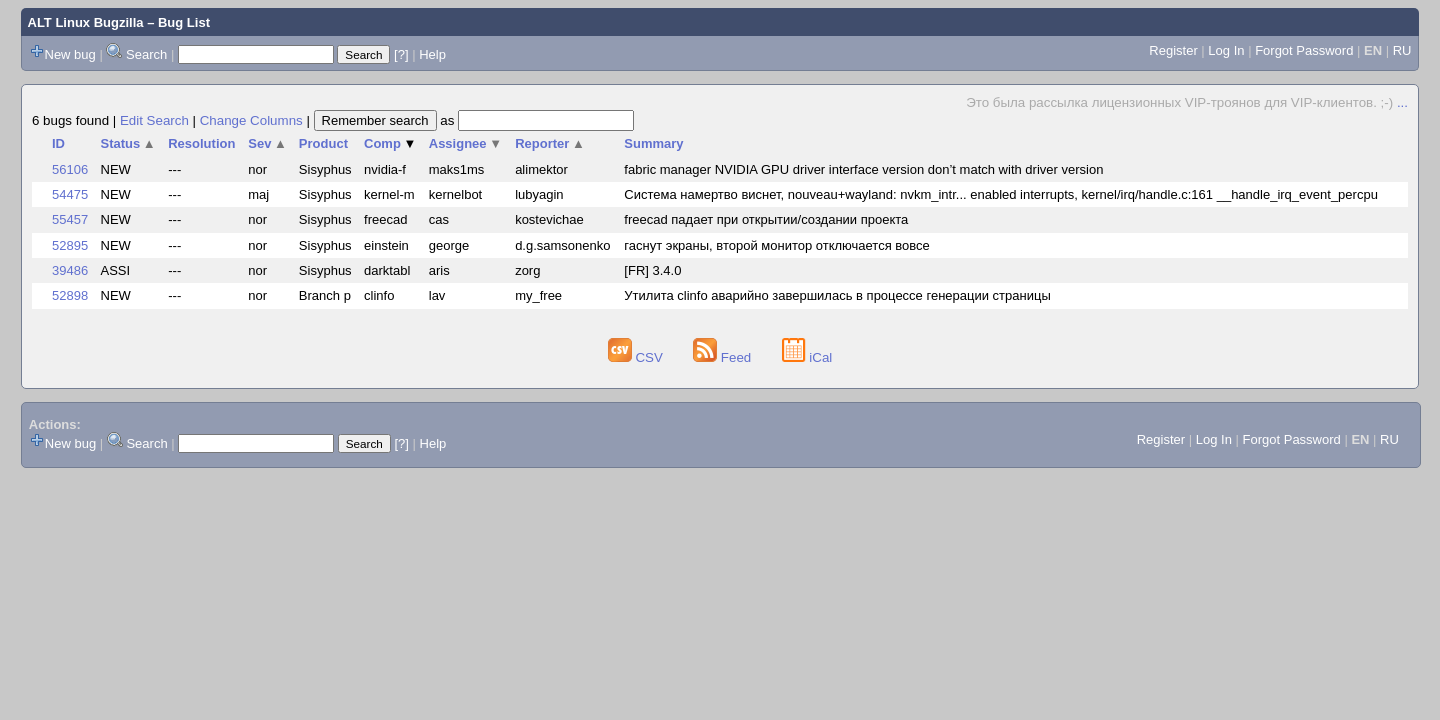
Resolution (201, 143)
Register (1173, 50)
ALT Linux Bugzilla (86, 22)
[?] (401, 54)
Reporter (550, 143)
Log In (1226, 50)
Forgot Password (1304, 50)
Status (128, 143)
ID (58, 143)
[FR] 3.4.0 (652, 270)
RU (1402, 50)
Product (323, 143)
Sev (267, 143)
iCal (807, 357)
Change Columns (251, 120)
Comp (390, 143)
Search (146, 54)
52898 (70, 295)
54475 (70, 194)
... (1402, 102)
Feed (724, 357)
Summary (653, 143)
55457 (70, 219)
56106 (70, 169)
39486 (70, 270)
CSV (637, 357)
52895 (70, 245)
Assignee (465, 143)
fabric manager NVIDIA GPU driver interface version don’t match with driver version (863, 169)
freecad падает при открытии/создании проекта (766, 219)
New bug (70, 54)
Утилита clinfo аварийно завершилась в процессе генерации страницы (837, 295)
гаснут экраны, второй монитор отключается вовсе (776, 245)
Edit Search (154, 120)
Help (432, 54)
